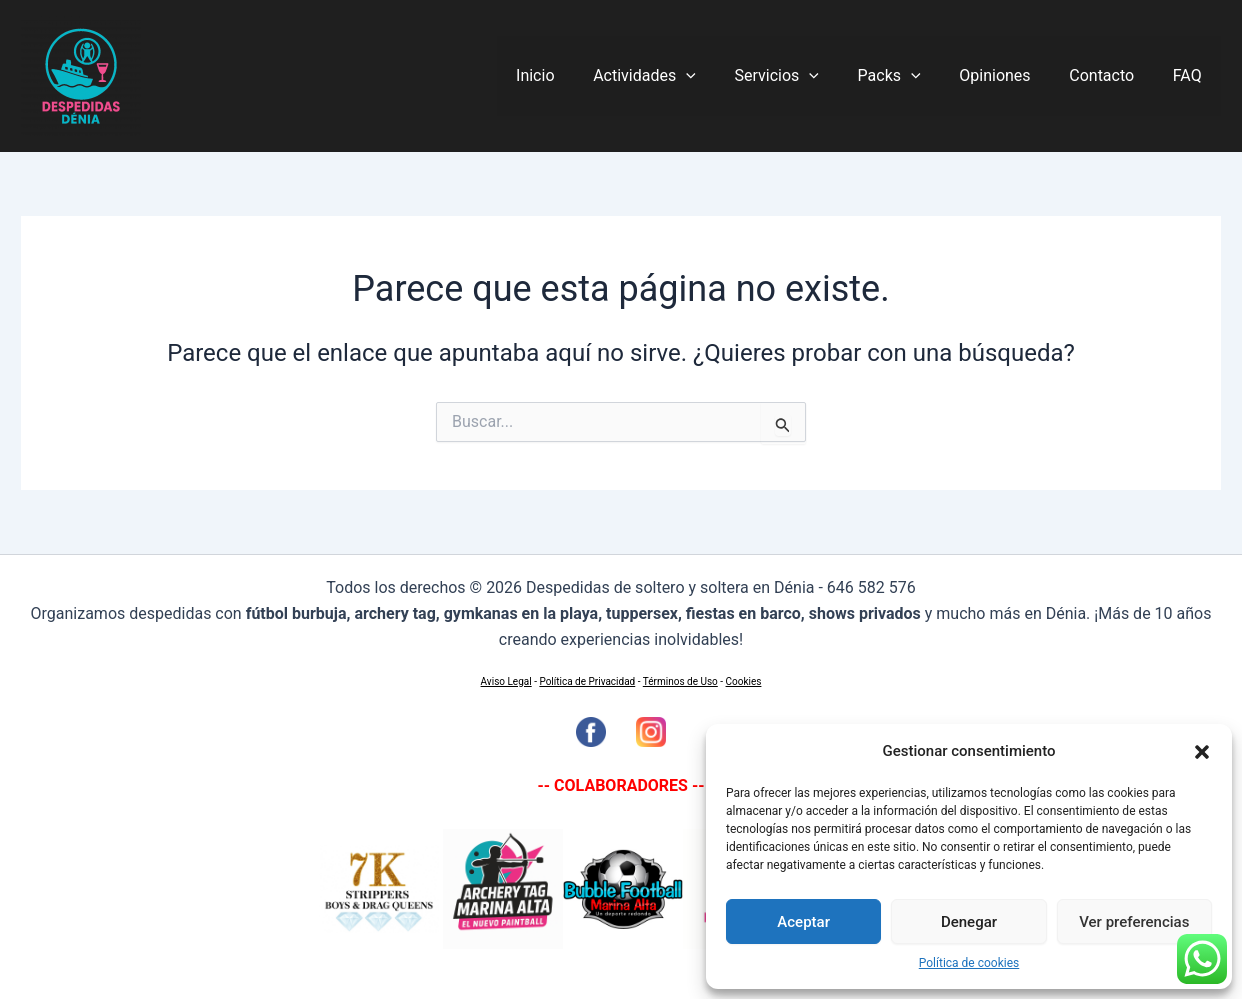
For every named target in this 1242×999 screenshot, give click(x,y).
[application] (723, 76)
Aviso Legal (506, 681)
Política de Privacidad (587, 681)
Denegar (969, 922)
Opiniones (1011, 75)
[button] (1202, 752)
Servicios (806, 76)
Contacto (1111, 75)
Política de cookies (969, 963)
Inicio (578, 75)
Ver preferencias (1134, 922)
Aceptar (803, 922)
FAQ (1190, 75)
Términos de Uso (680, 681)
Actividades (681, 76)
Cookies (744, 681)
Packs (912, 76)
